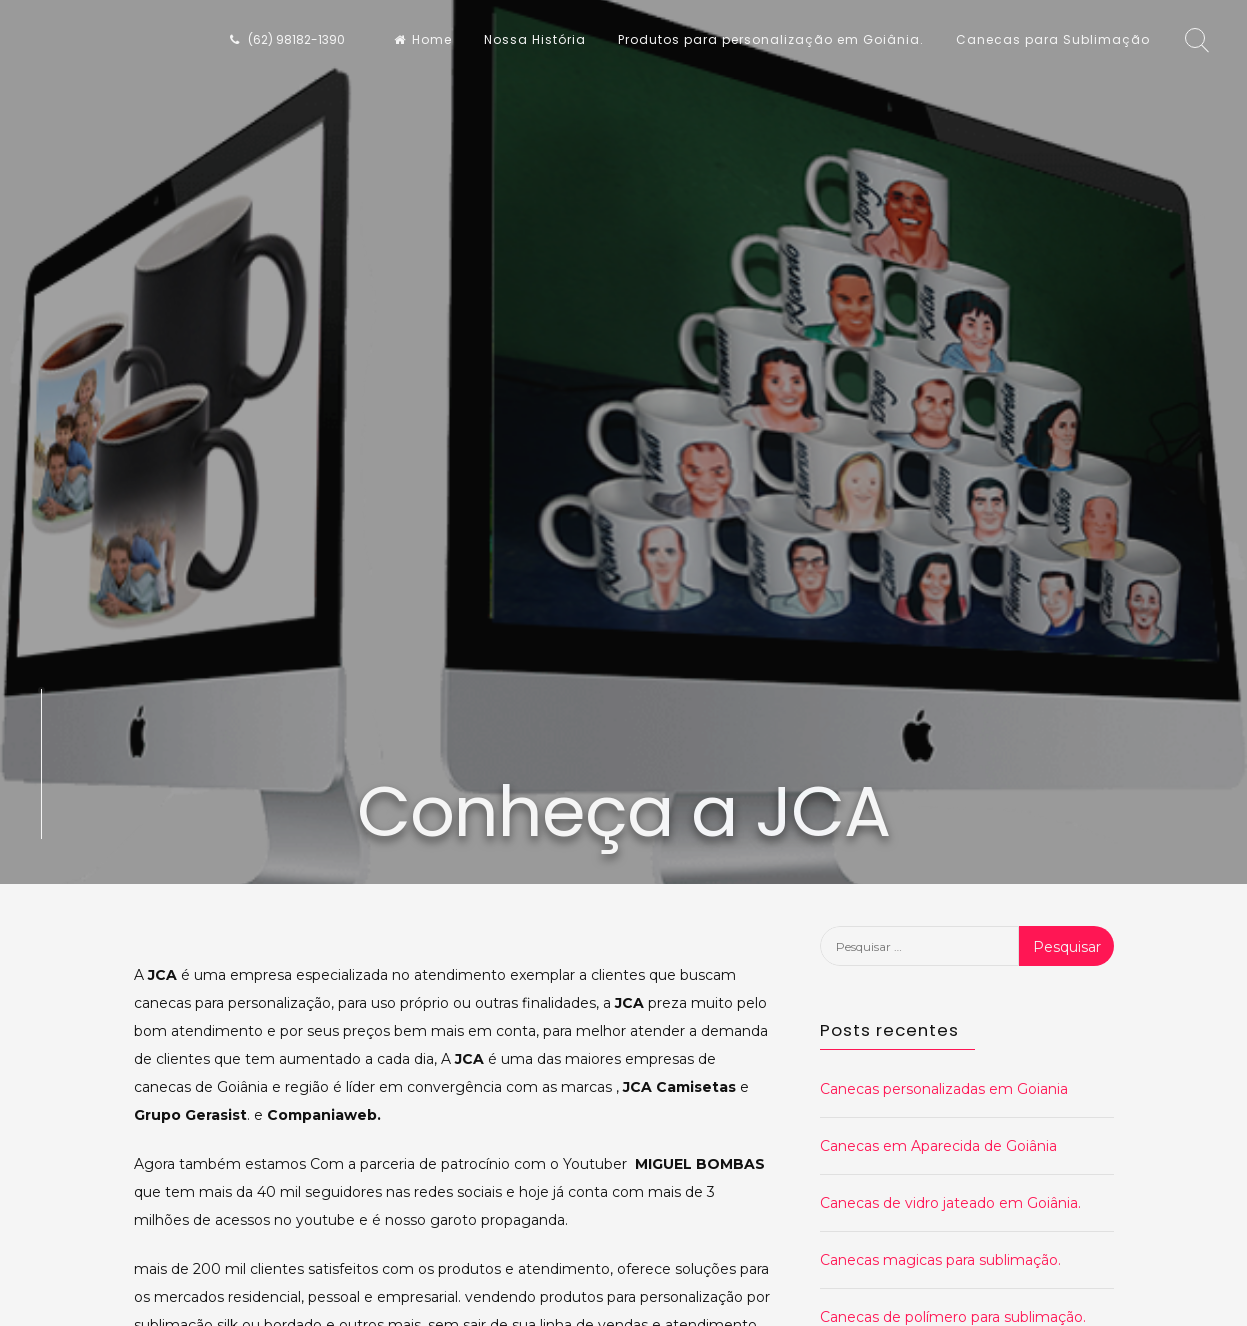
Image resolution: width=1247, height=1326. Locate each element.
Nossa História (535, 39)
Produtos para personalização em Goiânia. (771, 39)
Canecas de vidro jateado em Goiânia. (950, 1203)
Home (423, 39)
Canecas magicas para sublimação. (940, 1260)
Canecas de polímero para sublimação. (953, 1317)
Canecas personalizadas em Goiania (944, 1089)
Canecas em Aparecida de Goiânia (938, 1146)
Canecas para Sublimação (1053, 39)
